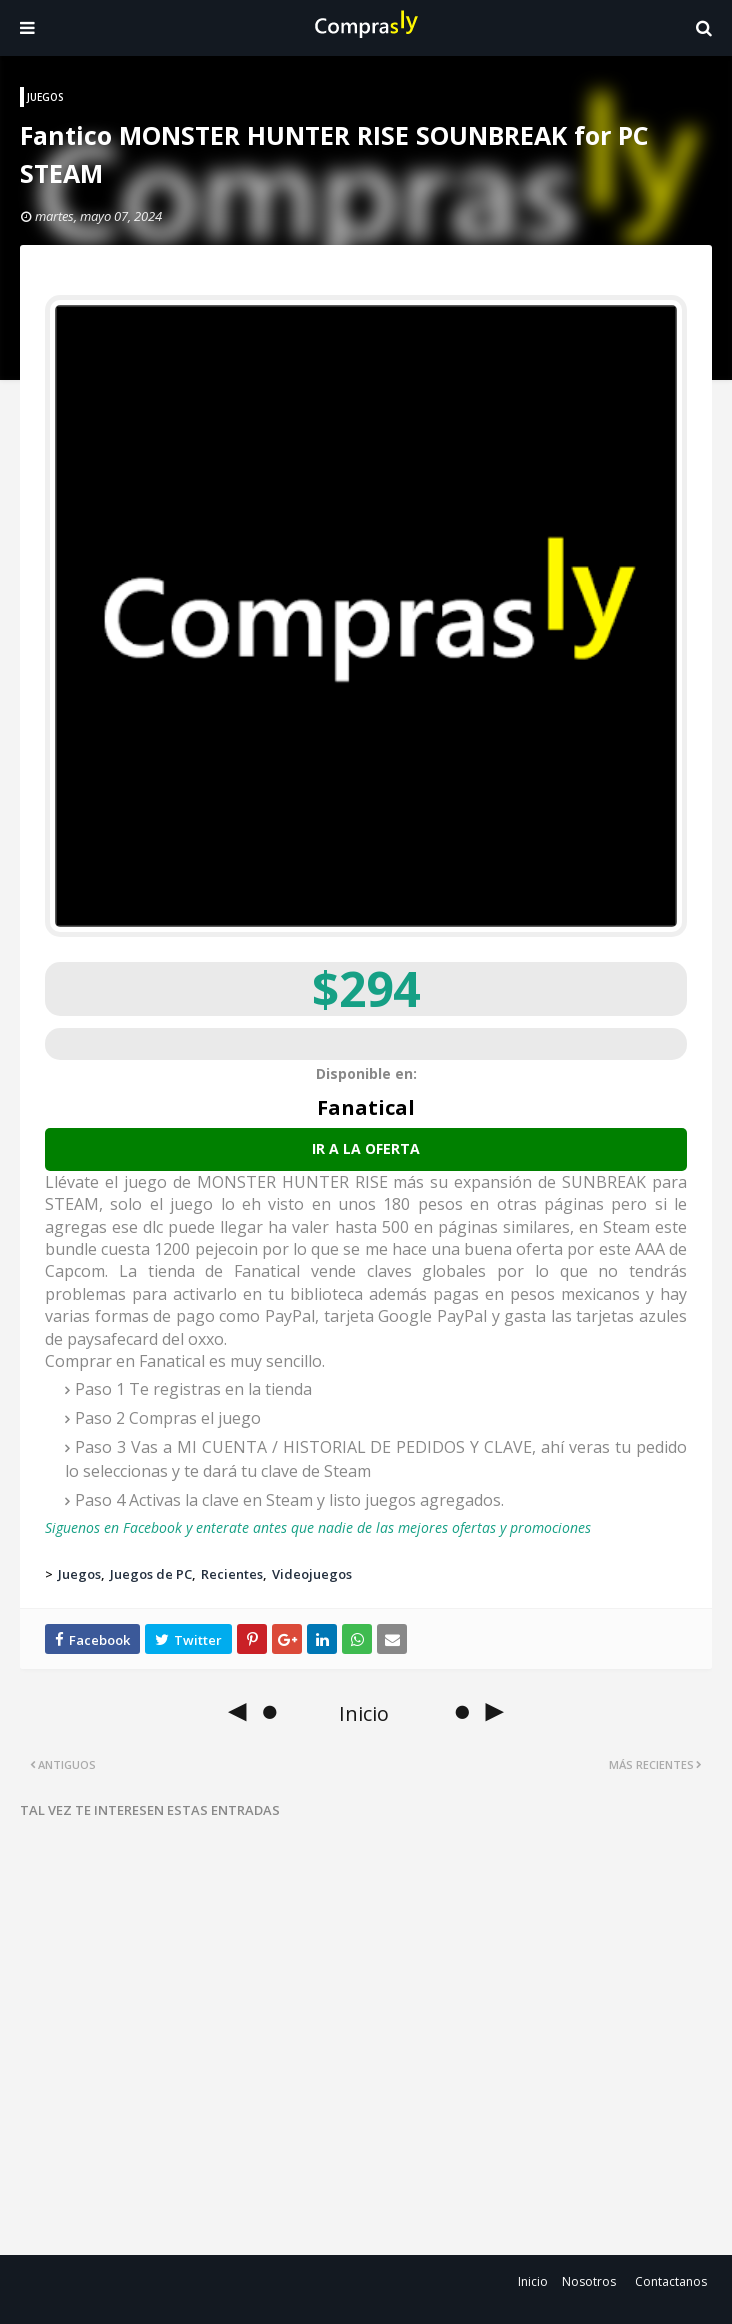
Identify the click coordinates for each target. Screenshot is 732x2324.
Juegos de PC (151, 1574)
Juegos (79, 1574)
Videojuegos (312, 1574)
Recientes (232, 1574)
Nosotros (589, 2281)
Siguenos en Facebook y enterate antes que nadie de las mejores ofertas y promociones (318, 1527)
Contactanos (671, 2281)
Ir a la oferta (366, 1148)
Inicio (533, 2281)
